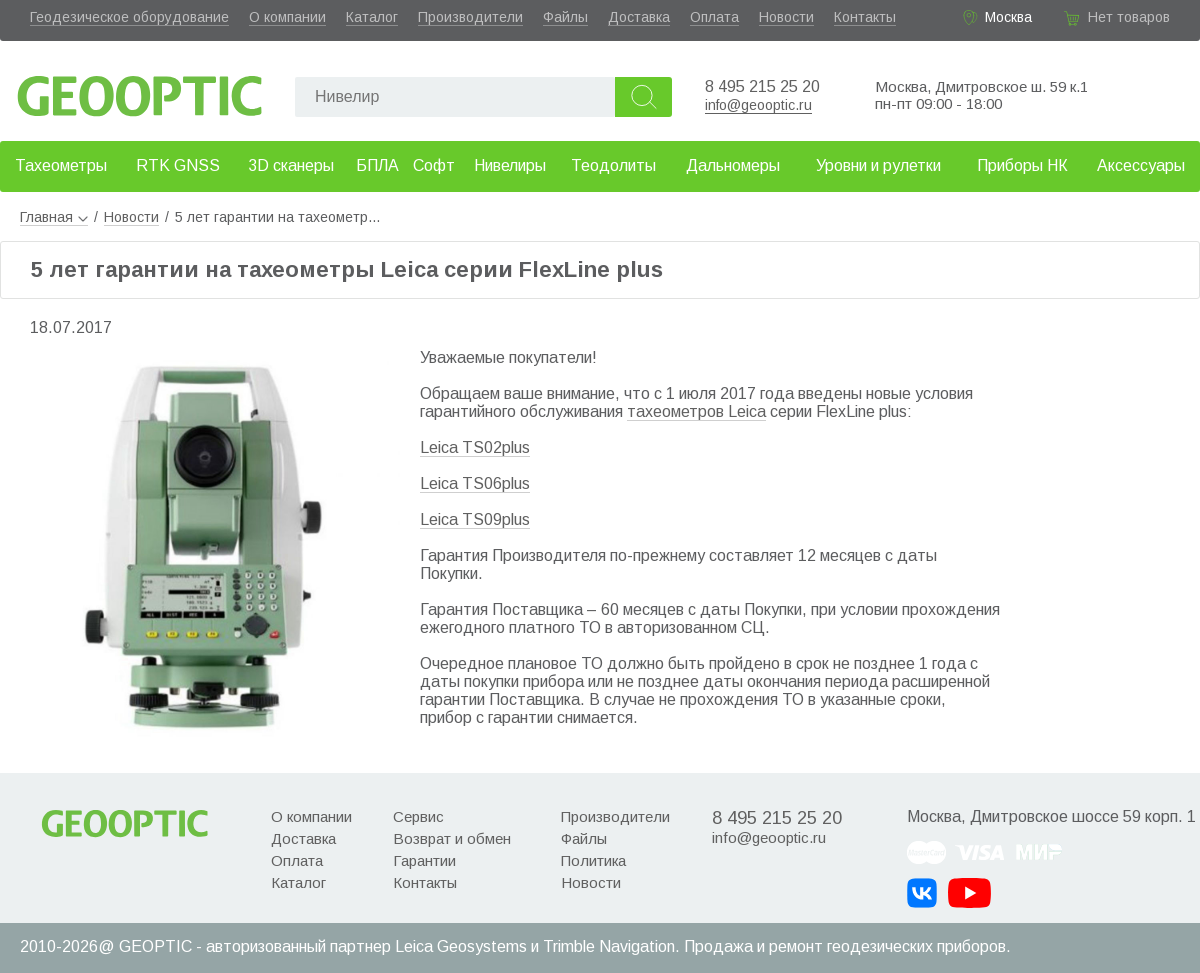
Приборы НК (1022, 165)
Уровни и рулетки (878, 165)
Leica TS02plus (475, 447)
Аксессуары (1141, 165)
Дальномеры (733, 165)
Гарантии (424, 860)
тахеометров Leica (696, 411)
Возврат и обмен (452, 838)
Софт (434, 165)
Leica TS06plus (475, 483)
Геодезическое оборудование (129, 17)
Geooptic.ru (140, 90)
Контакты (865, 17)
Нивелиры (510, 165)
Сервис (418, 816)
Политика (593, 860)
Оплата (714, 17)
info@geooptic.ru (758, 105)
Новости (786, 17)
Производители (470, 17)
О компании (287, 17)
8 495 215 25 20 (762, 86)
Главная (54, 217)
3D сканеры (291, 165)
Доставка (639, 17)
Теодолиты (613, 165)
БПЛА (377, 165)
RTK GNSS (178, 165)
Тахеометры (61, 165)
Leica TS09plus (475, 519)
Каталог (372, 17)
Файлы (565, 17)
